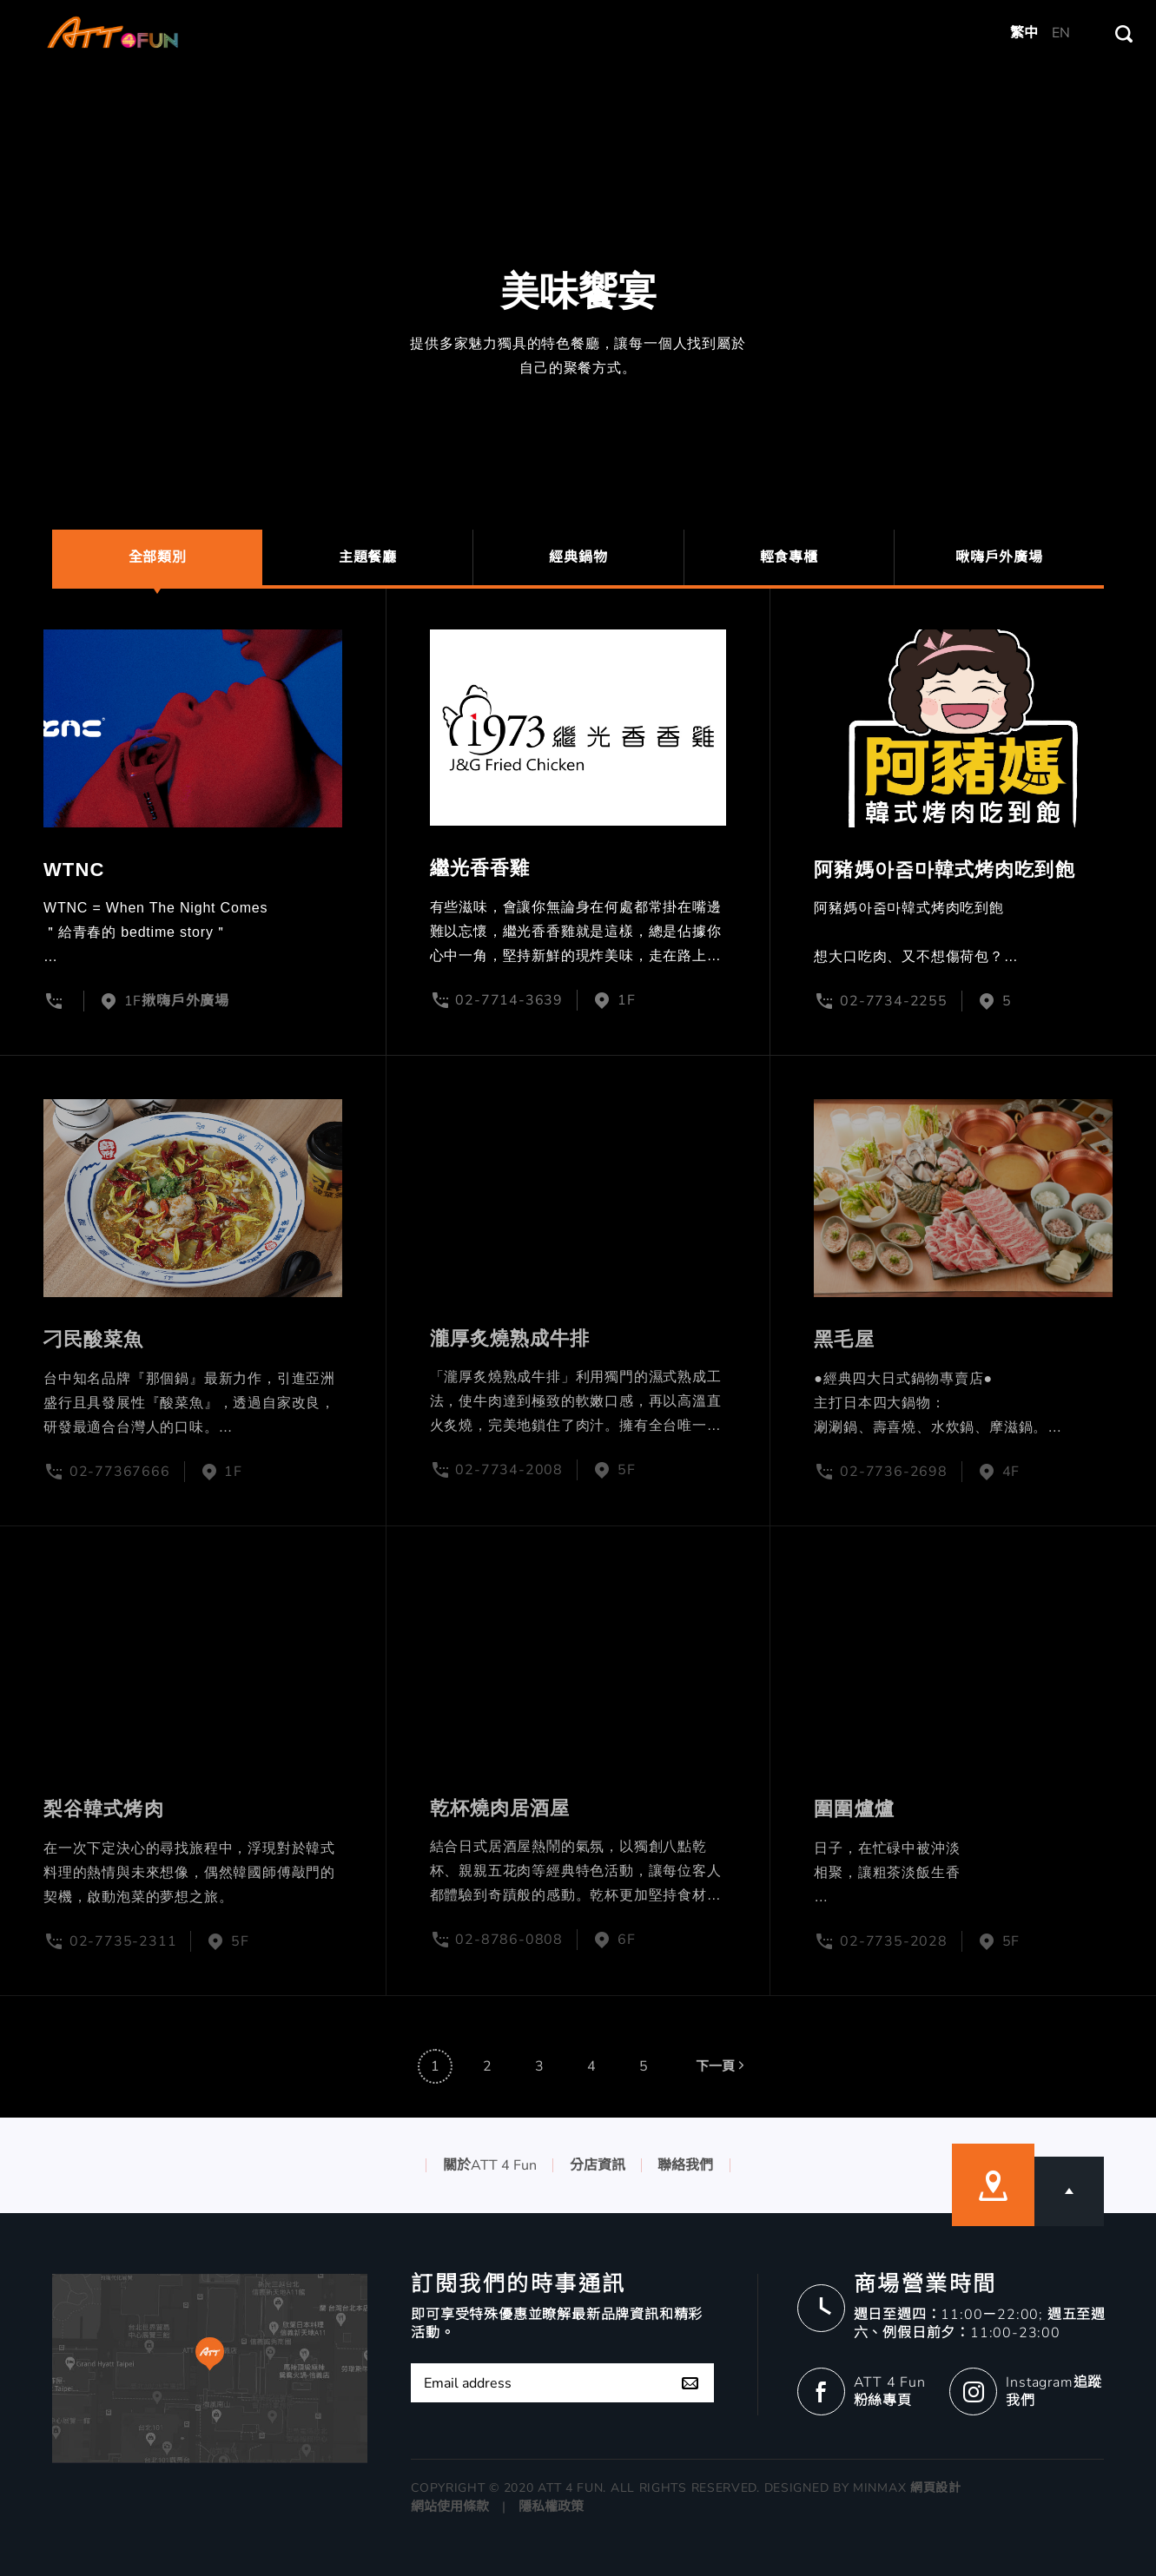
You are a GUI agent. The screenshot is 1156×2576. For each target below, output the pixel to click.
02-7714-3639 (509, 1000)
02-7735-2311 (123, 1941)
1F (627, 1000)
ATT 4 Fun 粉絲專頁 (890, 2391)
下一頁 (722, 2090)
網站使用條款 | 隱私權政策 (497, 2506)
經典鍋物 (578, 557)
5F (627, 1469)
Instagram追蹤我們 (1054, 2391)
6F (627, 1940)
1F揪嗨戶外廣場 (176, 1001)
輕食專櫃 (789, 557)
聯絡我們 (685, 2165)
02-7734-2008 (509, 1469)
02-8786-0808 (509, 1940)
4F (1011, 1471)
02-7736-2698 (894, 1471)
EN (1061, 33)
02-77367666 (119, 1471)
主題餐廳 (368, 557)
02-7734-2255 (894, 1001)
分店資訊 (597, 2165)
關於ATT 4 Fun (490, 2165)
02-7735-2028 (894, 1941)
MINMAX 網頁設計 (907, 2488)
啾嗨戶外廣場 (999, 557)
